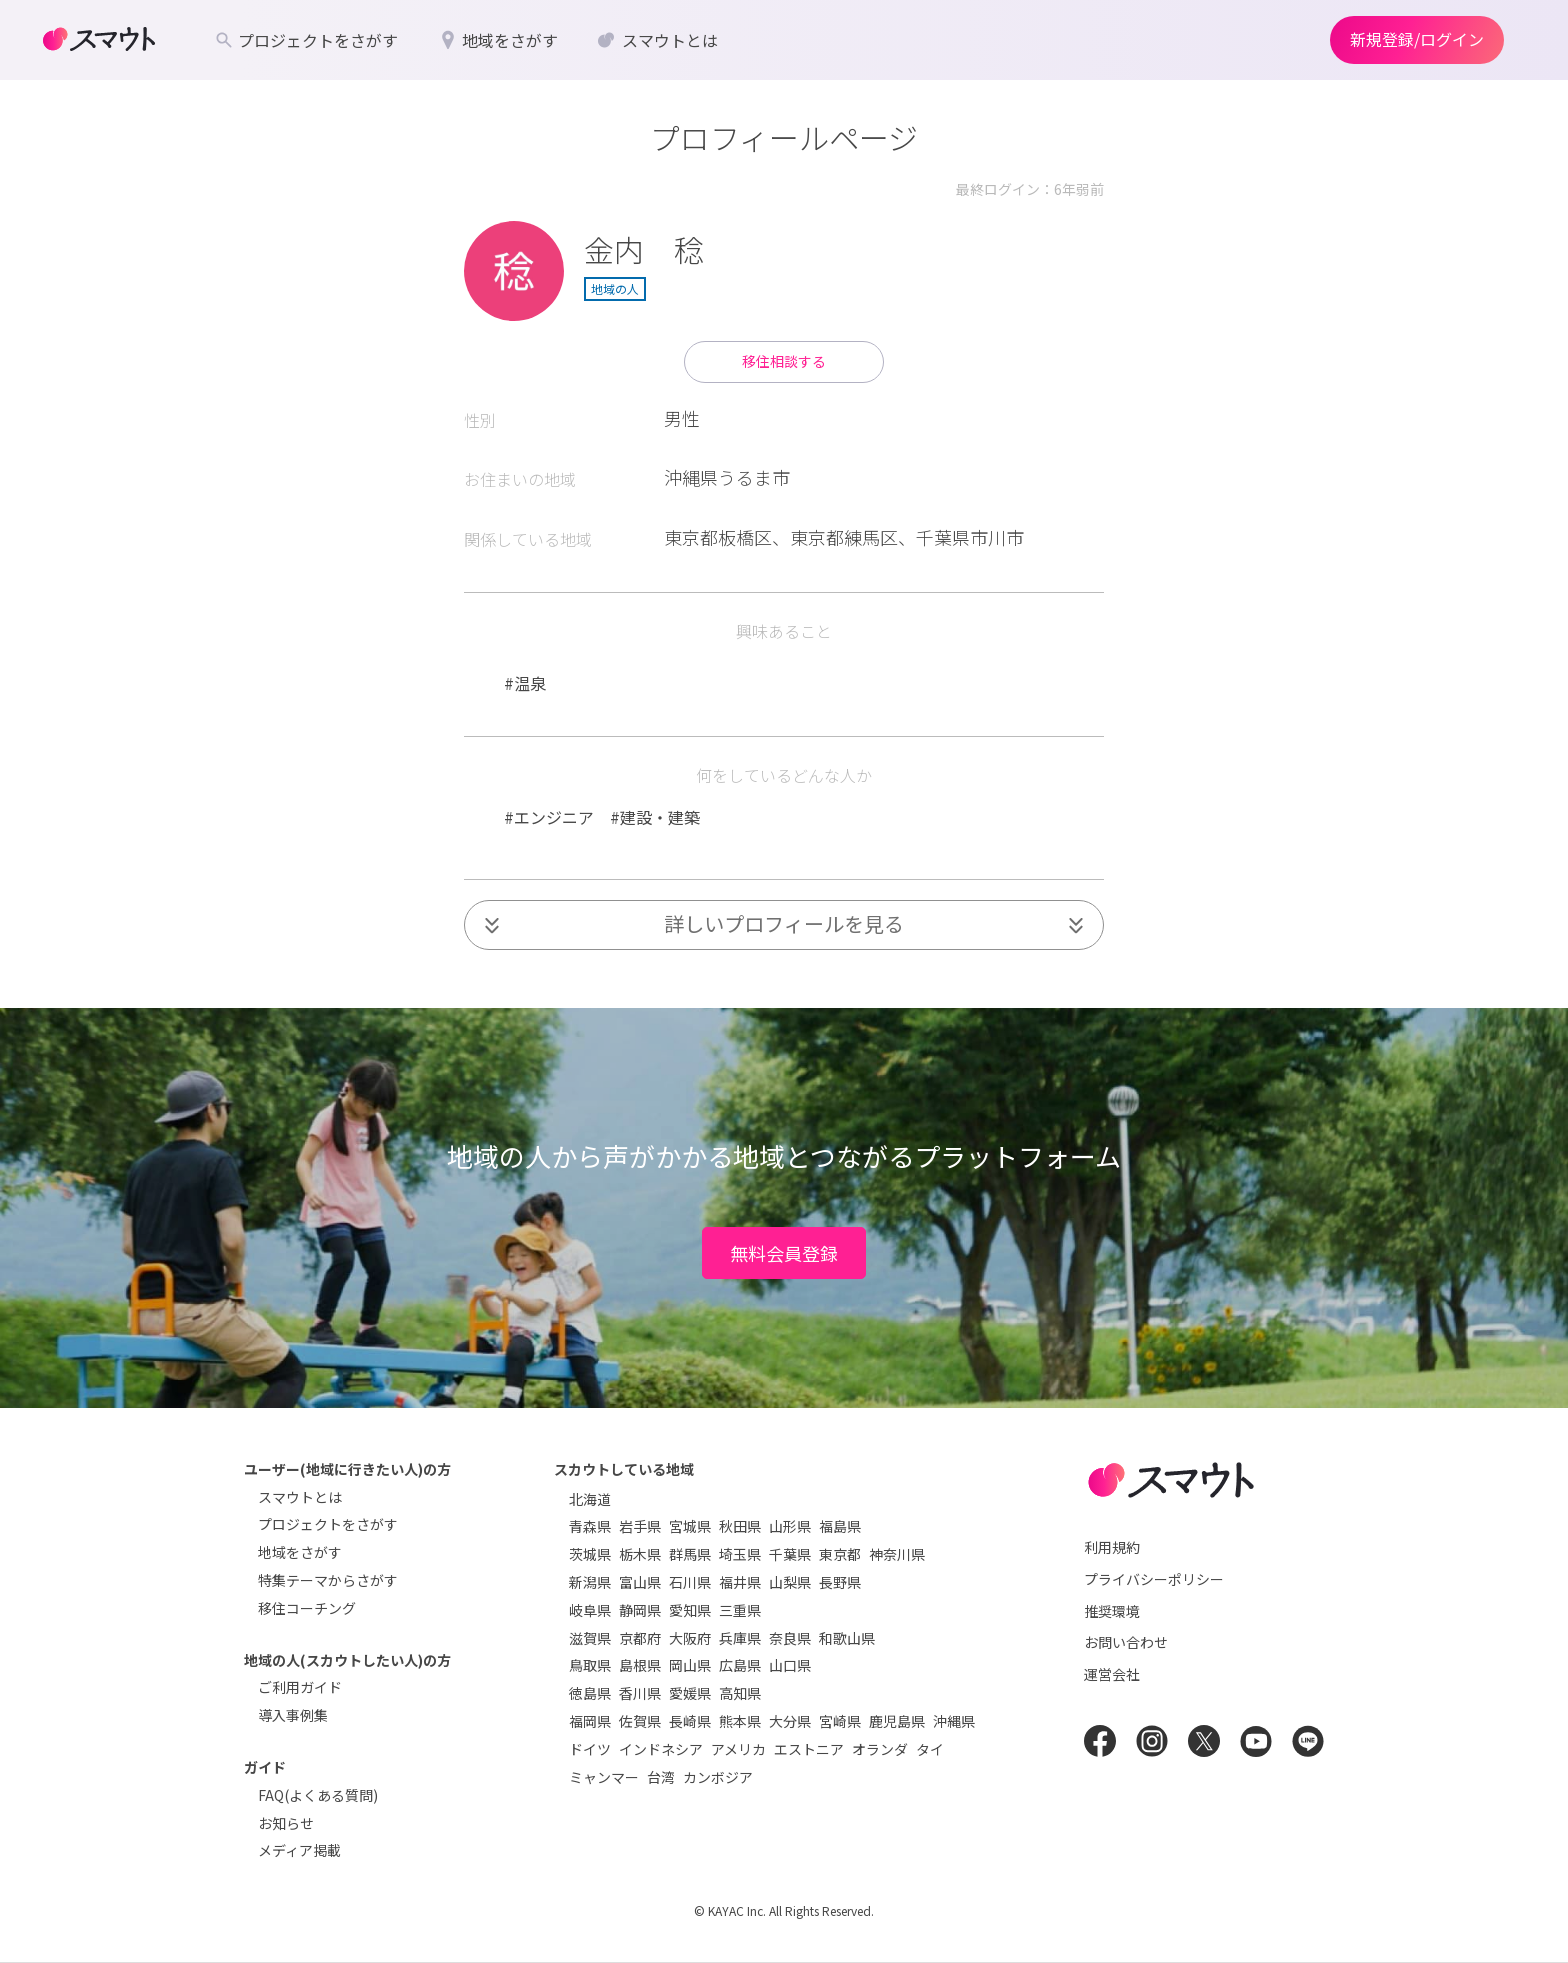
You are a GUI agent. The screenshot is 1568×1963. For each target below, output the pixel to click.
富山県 (640, 1582)
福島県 (840, 1526)
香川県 (640, 1693)
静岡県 (640, 1610)
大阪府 (690, 1638)
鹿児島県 (897, 1721)
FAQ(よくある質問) (318, 1795)
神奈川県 (897, 1554)
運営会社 (1112, 1674)
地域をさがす (300, 1552)
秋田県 (740, 1526)
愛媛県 (690, 1693)
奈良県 (790, 1638)
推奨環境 (1112, 1611)
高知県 (740, 1693)
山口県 (790, 1665)
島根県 (640, 1665)
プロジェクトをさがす (328, 1524)
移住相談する (784, 361)
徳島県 (590, 1693)
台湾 (661, 1777)
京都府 (640, 1638)
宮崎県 (840, 1721)
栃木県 (640, 1554)
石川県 (690, 1582)
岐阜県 (590, 1610)
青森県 (590, 1526)
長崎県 (690, 1721)
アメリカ (738, 1749)
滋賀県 (590, 1638)
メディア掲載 (299, 1850)
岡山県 (690, 1665)
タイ (930, 1749)
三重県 (740, 1610)
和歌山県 (847, 1638)
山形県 (790, 1526)
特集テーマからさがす (328, 1580)
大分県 (790, 1721)
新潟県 (590, 1582)
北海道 (590, 1499)
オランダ (880, 1749)
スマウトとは (300, 1497)
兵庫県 (740, 1638)
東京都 (840, 1554)
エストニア (809, 1749)
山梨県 (790, 1582)
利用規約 (1112, 1547)
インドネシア (661, 1749)
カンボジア (718, 1777)
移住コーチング (307, 1608)
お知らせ (286, 1823)
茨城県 (590, 1554)
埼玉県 (740, 1554)
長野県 (840, 1582)
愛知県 (690, 1610)
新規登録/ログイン (1417, 39)
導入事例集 (293, 1715)
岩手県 (640, 1526)
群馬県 (690, 1554)
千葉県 (790, 1554)
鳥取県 (590, 1665)
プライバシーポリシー (1154, 1579)
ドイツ (590, 1749)
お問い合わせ (1126, 1642)
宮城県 (690, 1526)
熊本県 (740, 1721)
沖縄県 (954, 1721)
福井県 (740, 1582)
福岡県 (590, 1721)
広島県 (740, 1665)
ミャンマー (604, 1777)
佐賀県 (640, 1721)
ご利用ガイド (300, 1687)
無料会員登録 (784, 1253)
